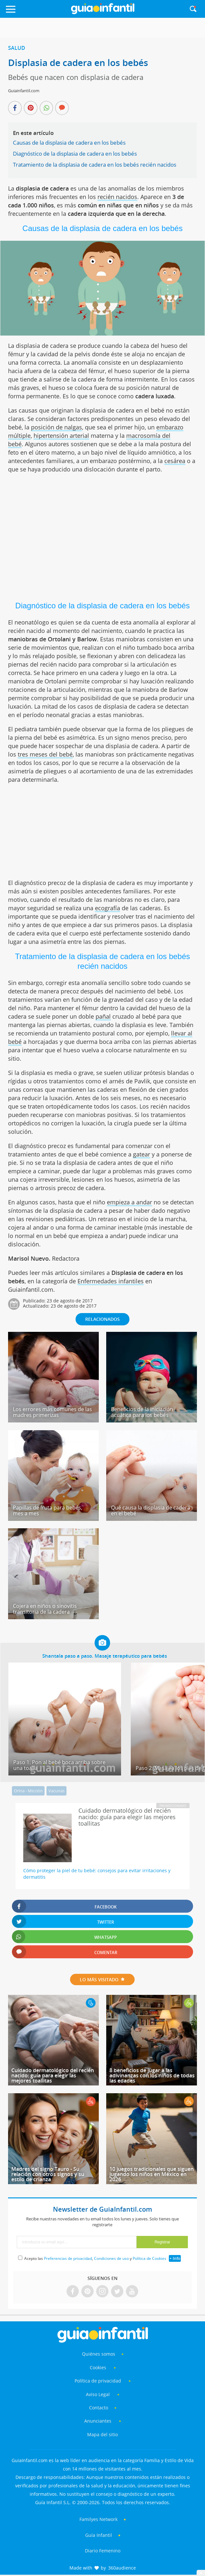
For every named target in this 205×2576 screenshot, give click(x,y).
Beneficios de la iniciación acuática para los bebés (142, 1412)
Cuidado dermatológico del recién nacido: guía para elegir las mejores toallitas (52, 2075)
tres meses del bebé (45, 754)
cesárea (174, 461)
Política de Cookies (149, 2258)
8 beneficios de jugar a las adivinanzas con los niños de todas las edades (152, 2075)
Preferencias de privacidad (68, 2258)
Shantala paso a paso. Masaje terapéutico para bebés (104, 1656)
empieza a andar (129, 1202)
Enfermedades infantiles (110, 1281)
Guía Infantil (98, 2535)
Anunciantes (97, 2421)
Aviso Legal (98, 2394)
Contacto (98, 2408)
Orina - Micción (28, 1791)
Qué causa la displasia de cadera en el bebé (150, 1510)
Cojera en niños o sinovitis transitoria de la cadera (45, 1608)
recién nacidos (117, 197)
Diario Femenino (102, 2551)
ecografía (107, 908)
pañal (103, 1016)
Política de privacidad (98, 2381)
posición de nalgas (56, 427)
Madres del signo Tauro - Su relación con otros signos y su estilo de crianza (47, 2174)
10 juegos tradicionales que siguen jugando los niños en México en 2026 (151, 2174)
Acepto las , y (95, 2258)
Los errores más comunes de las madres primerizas (52, 1412)
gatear (141, 1154)
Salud (16, 47)
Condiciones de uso (111, 2258)
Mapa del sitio (102, 2434)
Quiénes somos (98, 2354)
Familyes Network (98, 2519)
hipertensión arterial (61, 435)
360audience (122, 2568)
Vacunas (56, 1791)
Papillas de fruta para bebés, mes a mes (47, 1510)
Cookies (99, 2367)
